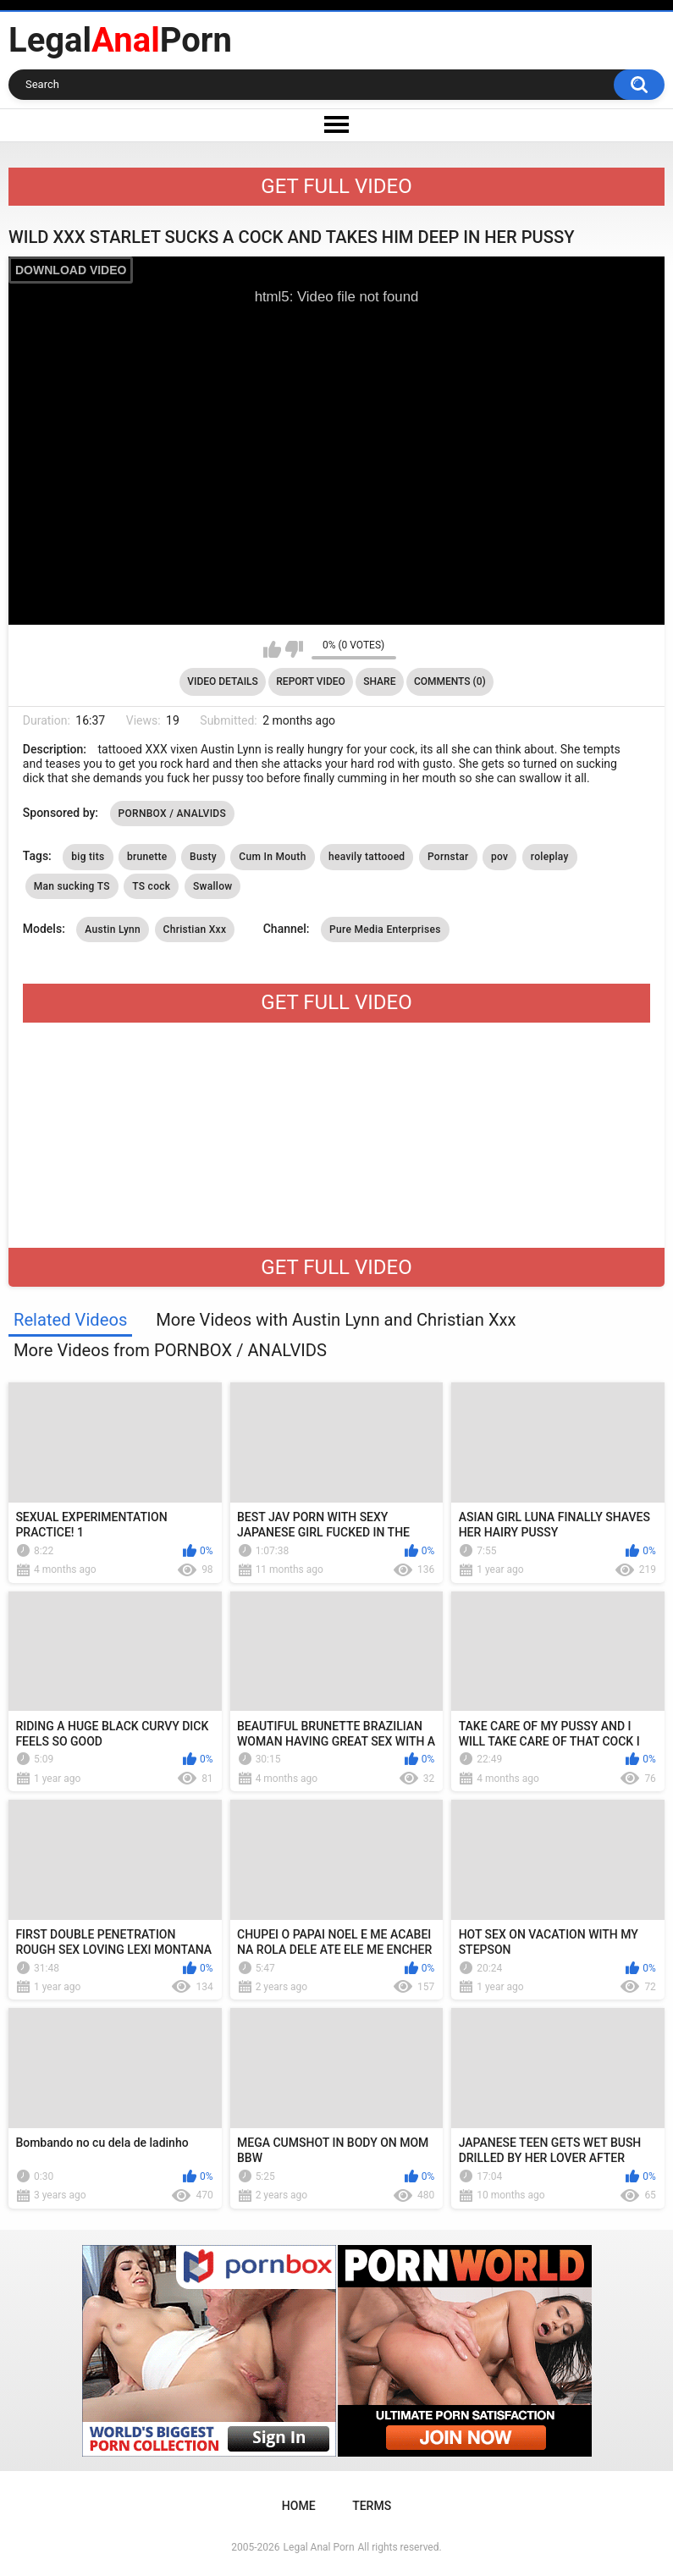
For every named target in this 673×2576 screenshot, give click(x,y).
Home (299, 2506)
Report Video (310, 681)
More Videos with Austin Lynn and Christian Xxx (336, 1320)
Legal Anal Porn (319, 2547)
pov (499, 857)
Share (379, 681)
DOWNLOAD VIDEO (70, 270)
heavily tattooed (366, 857)
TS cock (151, 886)
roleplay (550, 857)
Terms (371, 2506)
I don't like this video (294, 649)
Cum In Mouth (272, 857)
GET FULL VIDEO (336, 186)
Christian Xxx (195, 929)
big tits (87, 857)
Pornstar (448, 857)
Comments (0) (450, 681)
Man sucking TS (72, 886)
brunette (147, 857)
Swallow (213, 886)
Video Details (222, 681)
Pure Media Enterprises (385, 929)
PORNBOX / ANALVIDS (173, 813)
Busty (203, 857)
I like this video (272, 649)
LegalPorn (120, 40)
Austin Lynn (113, 929)
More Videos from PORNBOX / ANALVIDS (170, 1350)
